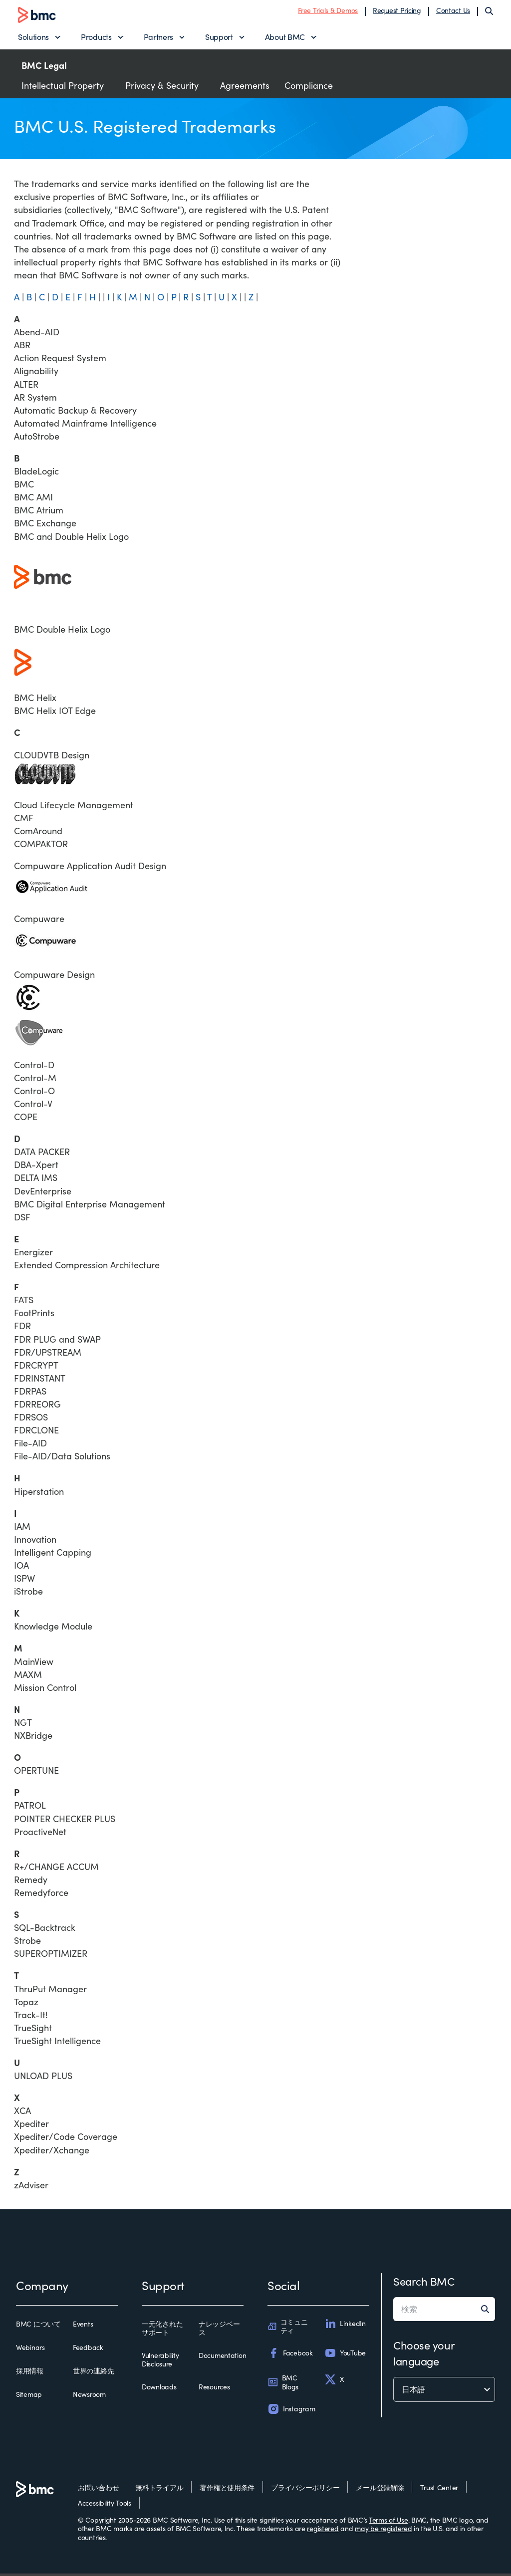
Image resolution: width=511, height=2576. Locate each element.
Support (219, 37)
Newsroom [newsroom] (89, 2396)
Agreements (244, 88)
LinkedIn (345, 2326)
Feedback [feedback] (88, 2349)
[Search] (489, 12)
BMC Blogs (282, 2384)
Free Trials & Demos (328, 11)
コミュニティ (287, 2329)
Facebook (290, 2355)
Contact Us (453, 11)
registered (322, 2531)
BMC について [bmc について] (38, 2326)
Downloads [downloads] (159, 2389)
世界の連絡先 (93, 2373)
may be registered (383, 2531)
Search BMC (424, 2283)
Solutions (33, 37)
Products (96, 37)
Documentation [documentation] (222, 2357)
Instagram (291, 2411)
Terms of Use (388, 2522)
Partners (158, 37)
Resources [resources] (214, 2389)
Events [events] (83, 2326)
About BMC (285, 37)
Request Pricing (397, 11)
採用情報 (29, 2373)
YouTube (345, 2355)
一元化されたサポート (162, 2331)
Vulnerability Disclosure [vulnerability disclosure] (160, 2362)
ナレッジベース (219, 2331)
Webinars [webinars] (30, 2349)
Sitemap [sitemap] (29, 2396)
